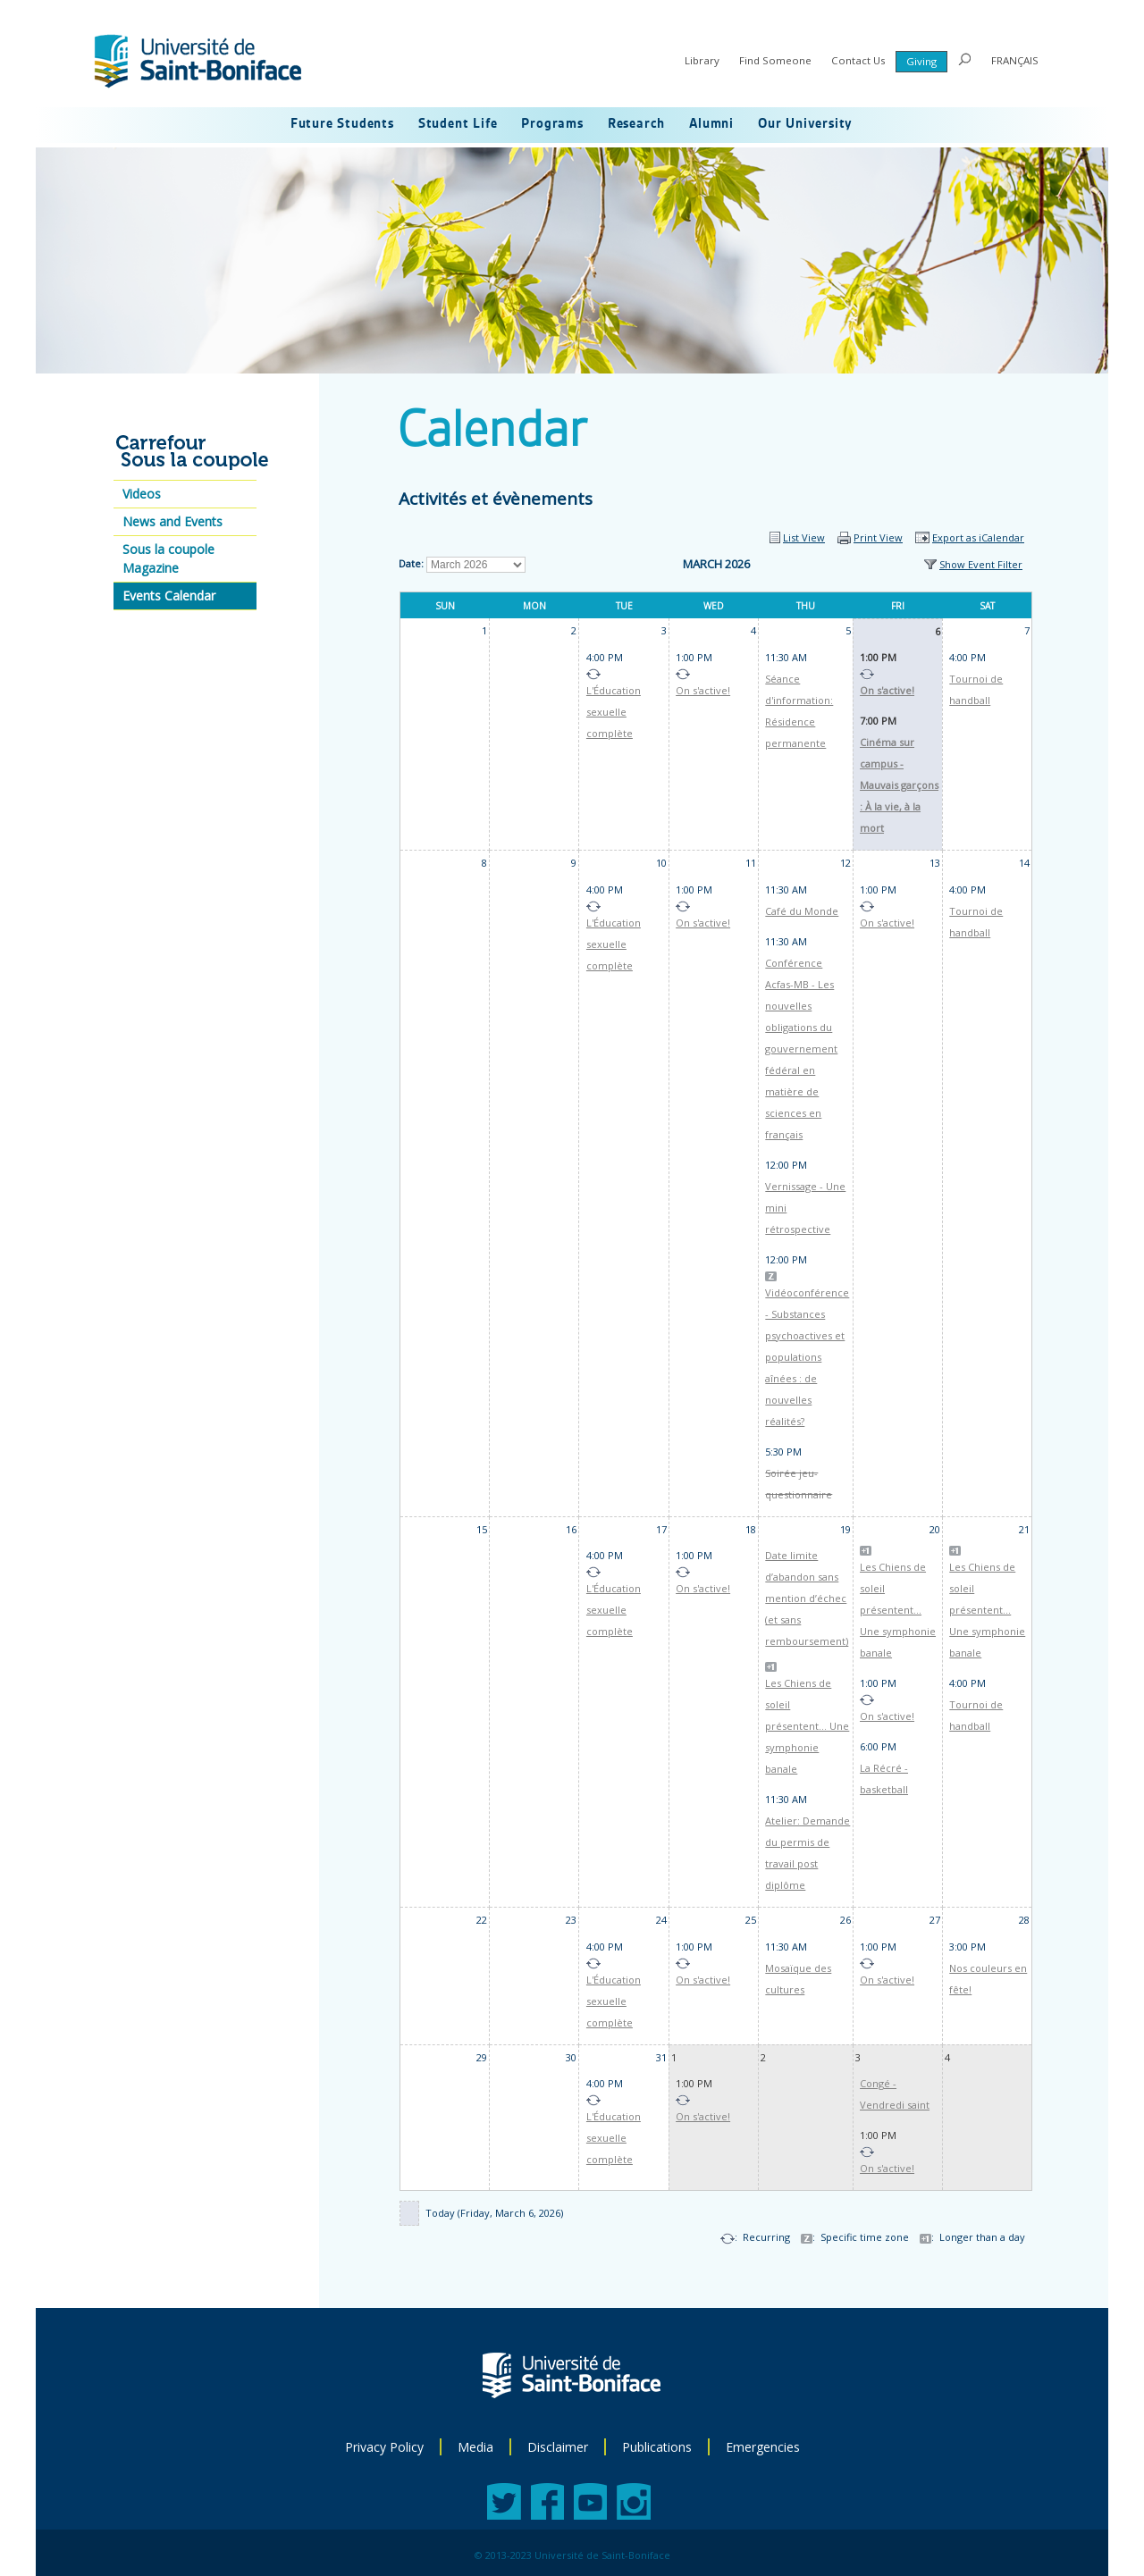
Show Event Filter (980, 564)
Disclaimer (557, 2446)
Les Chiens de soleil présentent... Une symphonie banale (807, 1725)
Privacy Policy (384, 2446)
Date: (411, 563)
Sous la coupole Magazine (168, 558)
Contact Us (858, 60)
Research (636, 124)
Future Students (342, 124)
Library (702, 60)
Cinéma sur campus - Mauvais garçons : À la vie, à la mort (899, 785)
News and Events (172, 521)
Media (475, 2446)
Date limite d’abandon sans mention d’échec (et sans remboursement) (806, 1598)
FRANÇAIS (1015, 60)
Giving (921, 61)
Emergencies (763, 2446)
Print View (878, 537)
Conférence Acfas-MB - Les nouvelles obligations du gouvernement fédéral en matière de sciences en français (801, 1048)
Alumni (711, 124)
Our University (805, 124)
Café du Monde (801, 911)
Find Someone (775, 60)
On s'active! (703, 690)
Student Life (458, 124)
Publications (657, 2446)
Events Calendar (168, 595)
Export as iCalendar (978, 537)
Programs (552, 124)
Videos (141, 493)
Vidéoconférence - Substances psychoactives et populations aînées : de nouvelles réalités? (807, 1357)
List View (804, 537)
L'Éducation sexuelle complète (613, 712)
